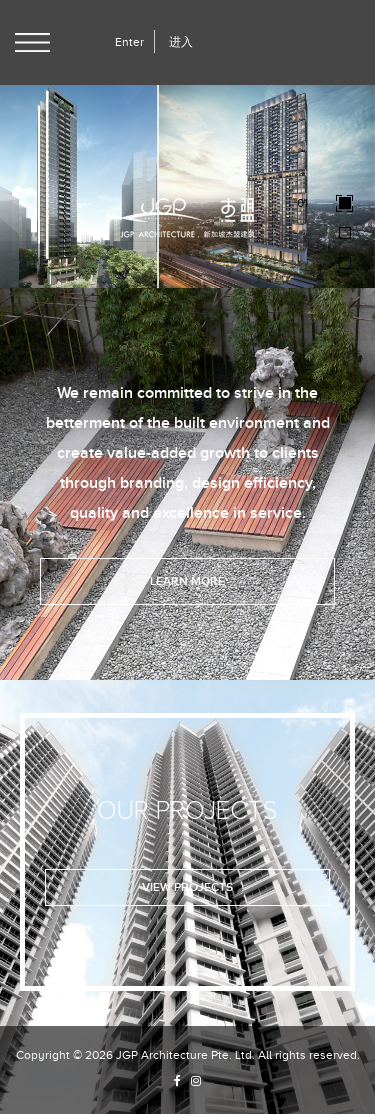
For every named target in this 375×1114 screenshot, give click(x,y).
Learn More (187, 581)
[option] (187, 185)
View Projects (187, 887)
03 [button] (304, 261)
